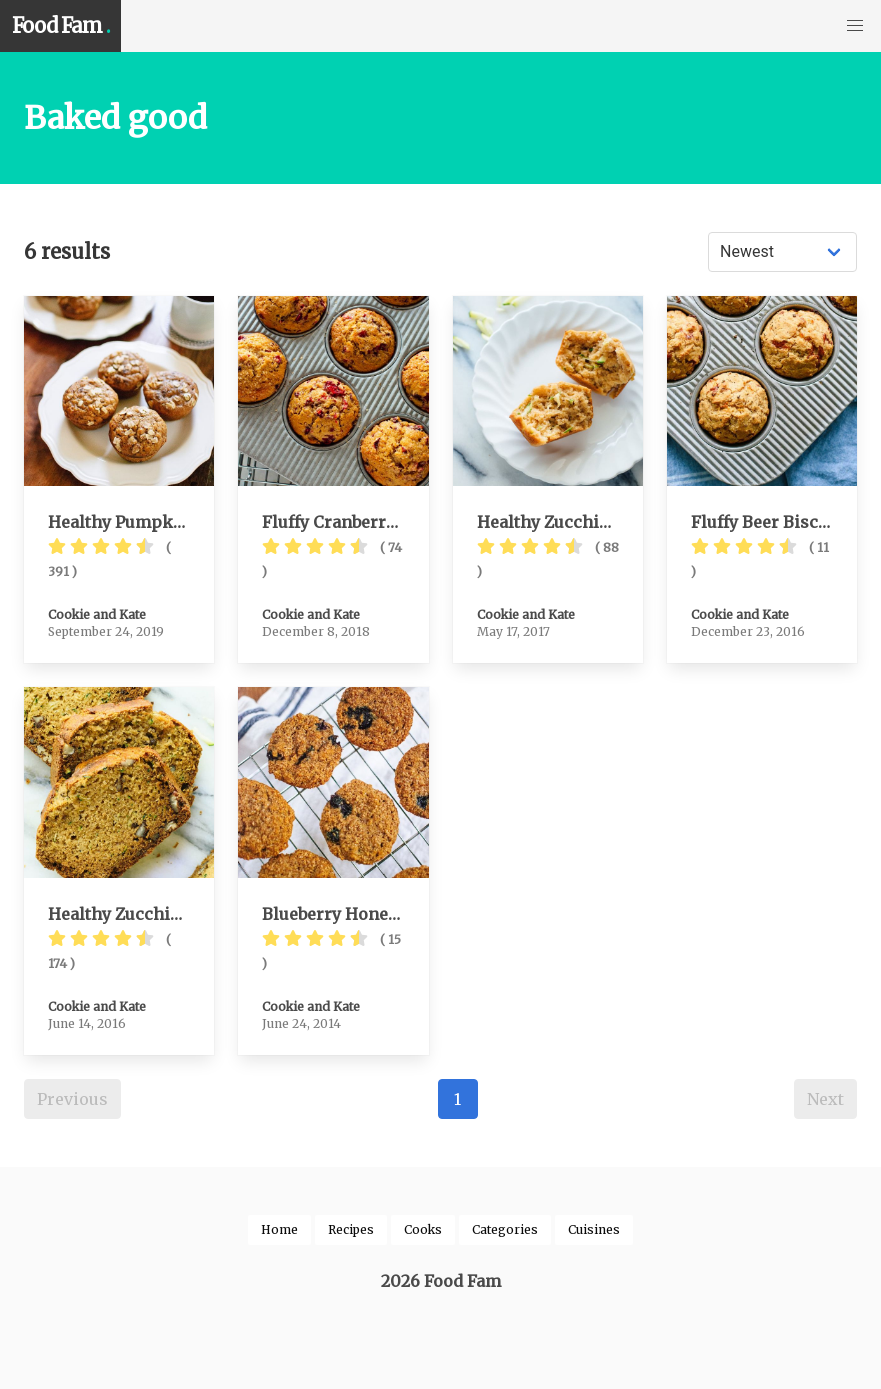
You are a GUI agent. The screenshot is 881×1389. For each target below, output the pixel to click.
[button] (855, 26)
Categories (505, 1229)
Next (825, 1099)
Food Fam (60, 26)
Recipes (351, 1229)
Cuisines (594, 1229)
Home (279, 1229)
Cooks (423, 1229)
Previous (72, 1099)
